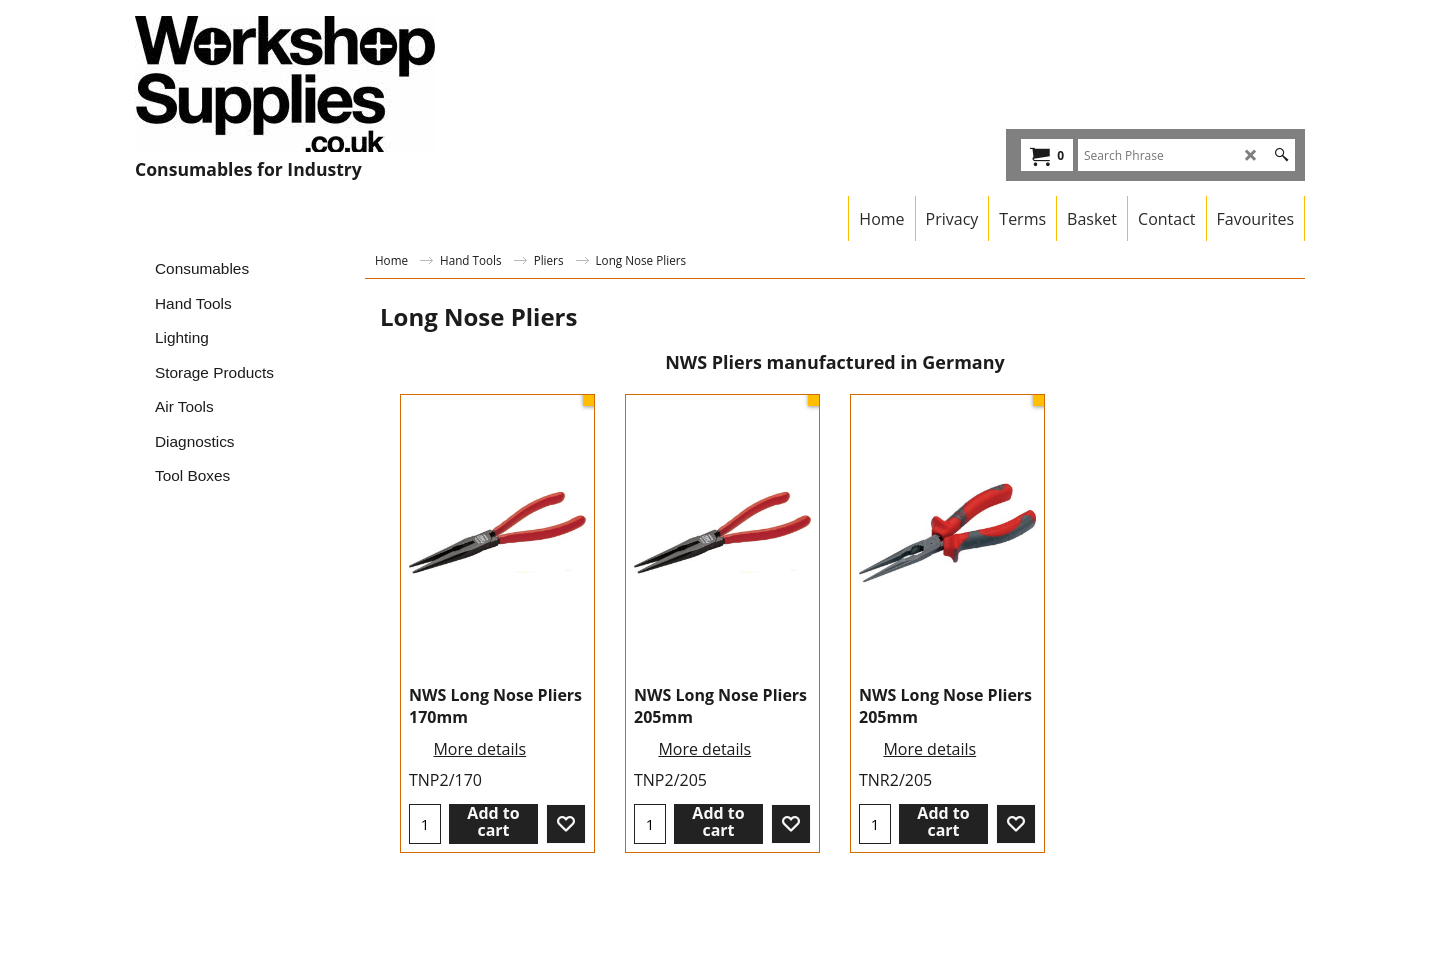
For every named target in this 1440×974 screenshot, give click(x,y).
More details (479, 749)
